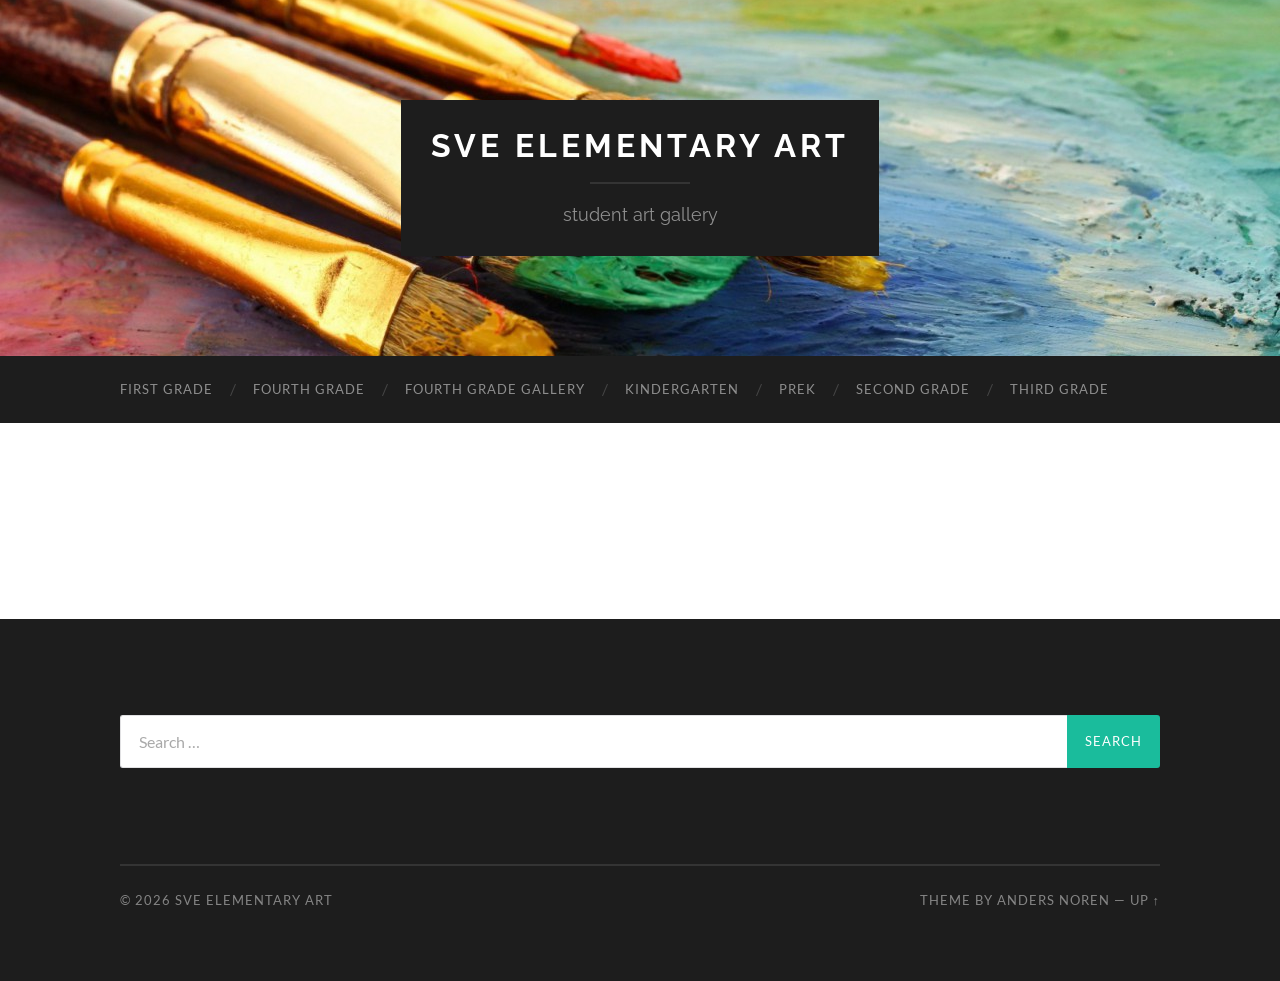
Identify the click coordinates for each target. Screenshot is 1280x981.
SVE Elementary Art (640, 145)
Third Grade (1059, 389)
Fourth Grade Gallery (495, 389)
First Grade (166, 389)
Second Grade (913, 389)
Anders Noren (1053, 900)
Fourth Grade (309, 389)
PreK (797, 389)
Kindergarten (682, 389)
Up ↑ (1145, 900)
